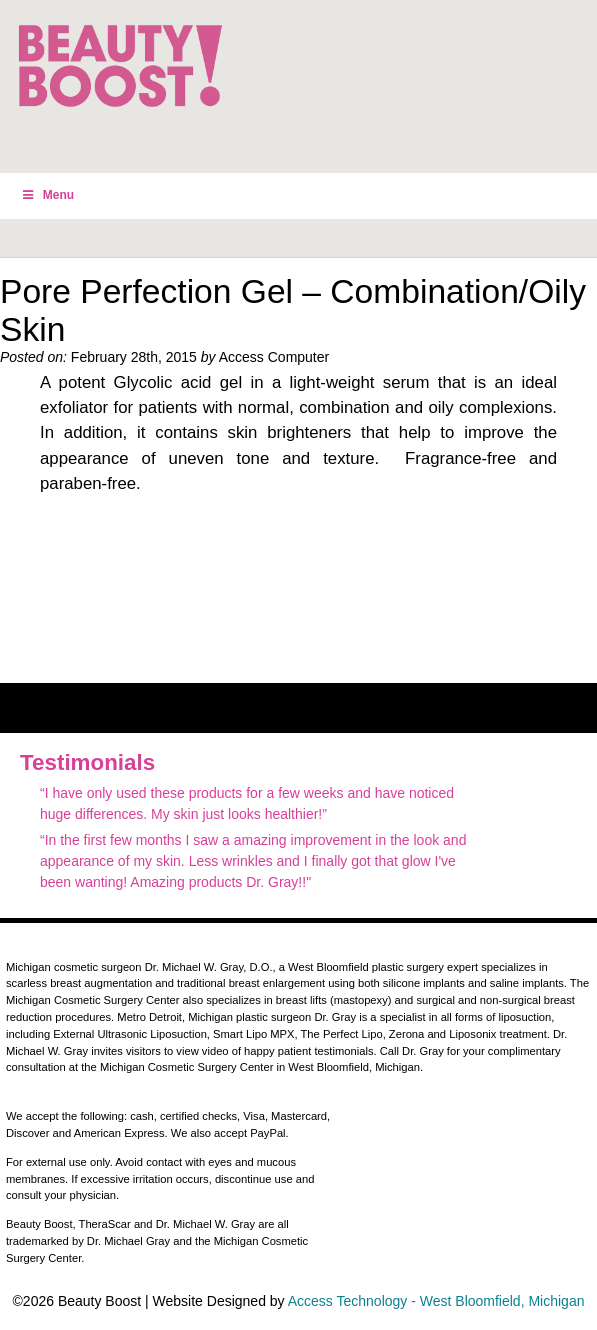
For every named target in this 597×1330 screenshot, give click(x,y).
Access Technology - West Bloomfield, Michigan (436, 1301)
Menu (47, 195)
